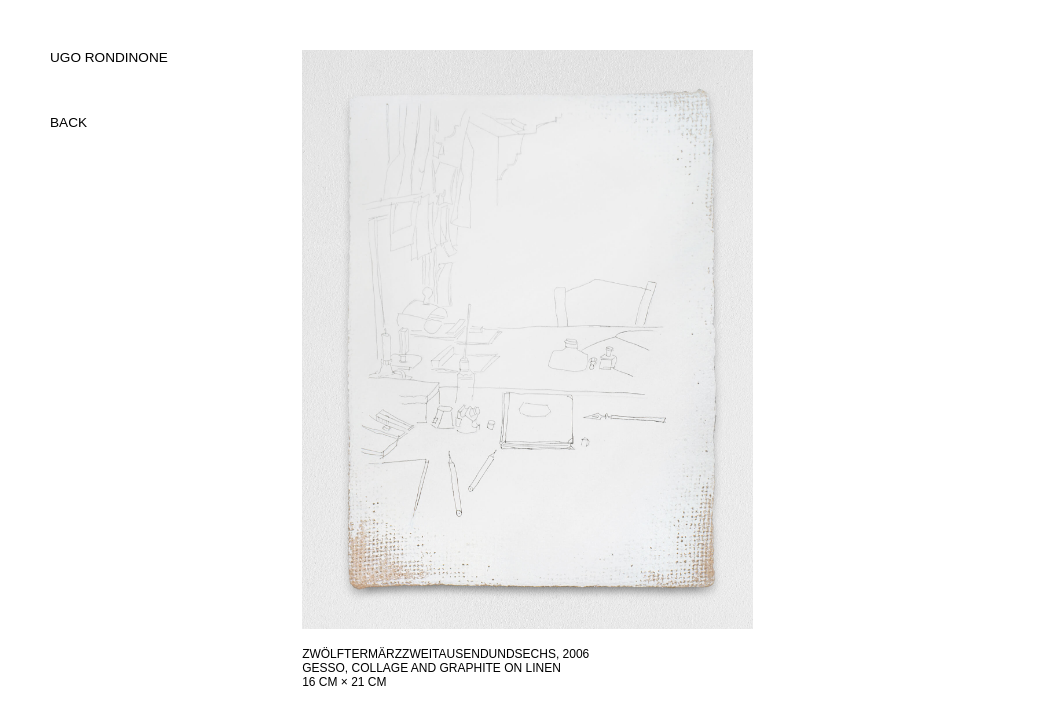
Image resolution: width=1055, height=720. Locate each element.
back (68, 122)
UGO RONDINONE (109, 57)
